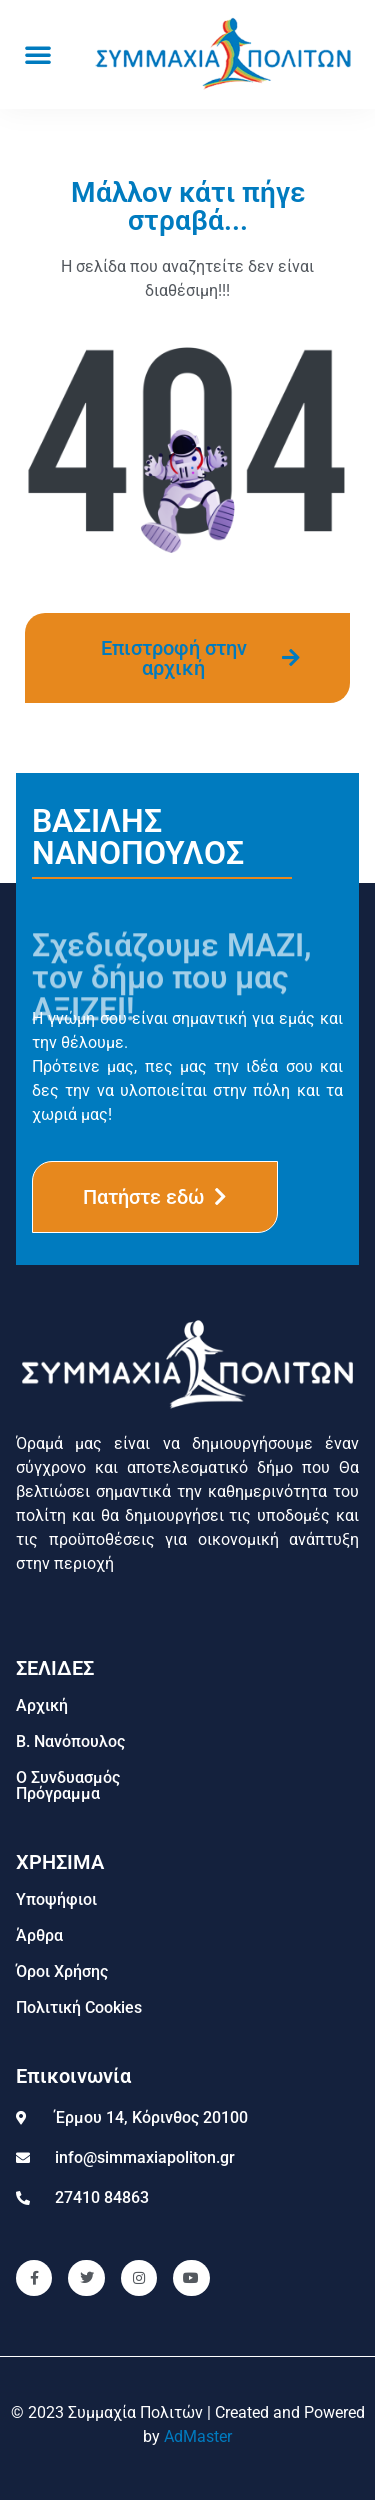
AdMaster (198, 2436)
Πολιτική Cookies (79, 2007)
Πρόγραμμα (58, 1793)
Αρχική (42, 1705)
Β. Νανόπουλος (70, 1741)
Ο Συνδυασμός (68, 1777)
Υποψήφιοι (56, 1899)
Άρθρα (39, 1935)
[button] (38, 54)
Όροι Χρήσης (62, 1971)
